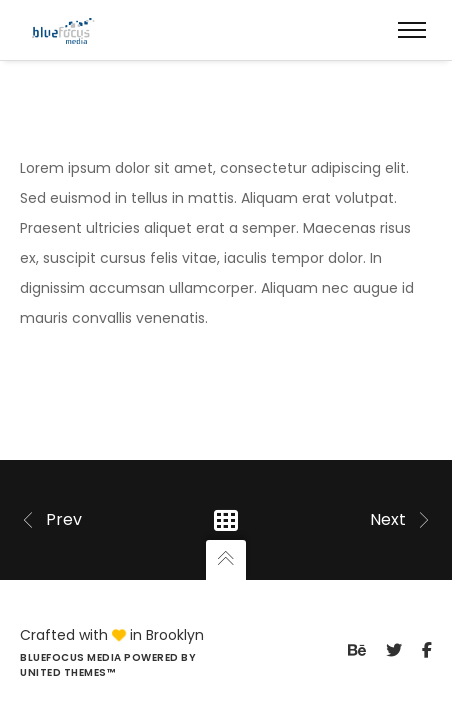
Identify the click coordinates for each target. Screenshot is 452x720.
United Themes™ (67, 672)
